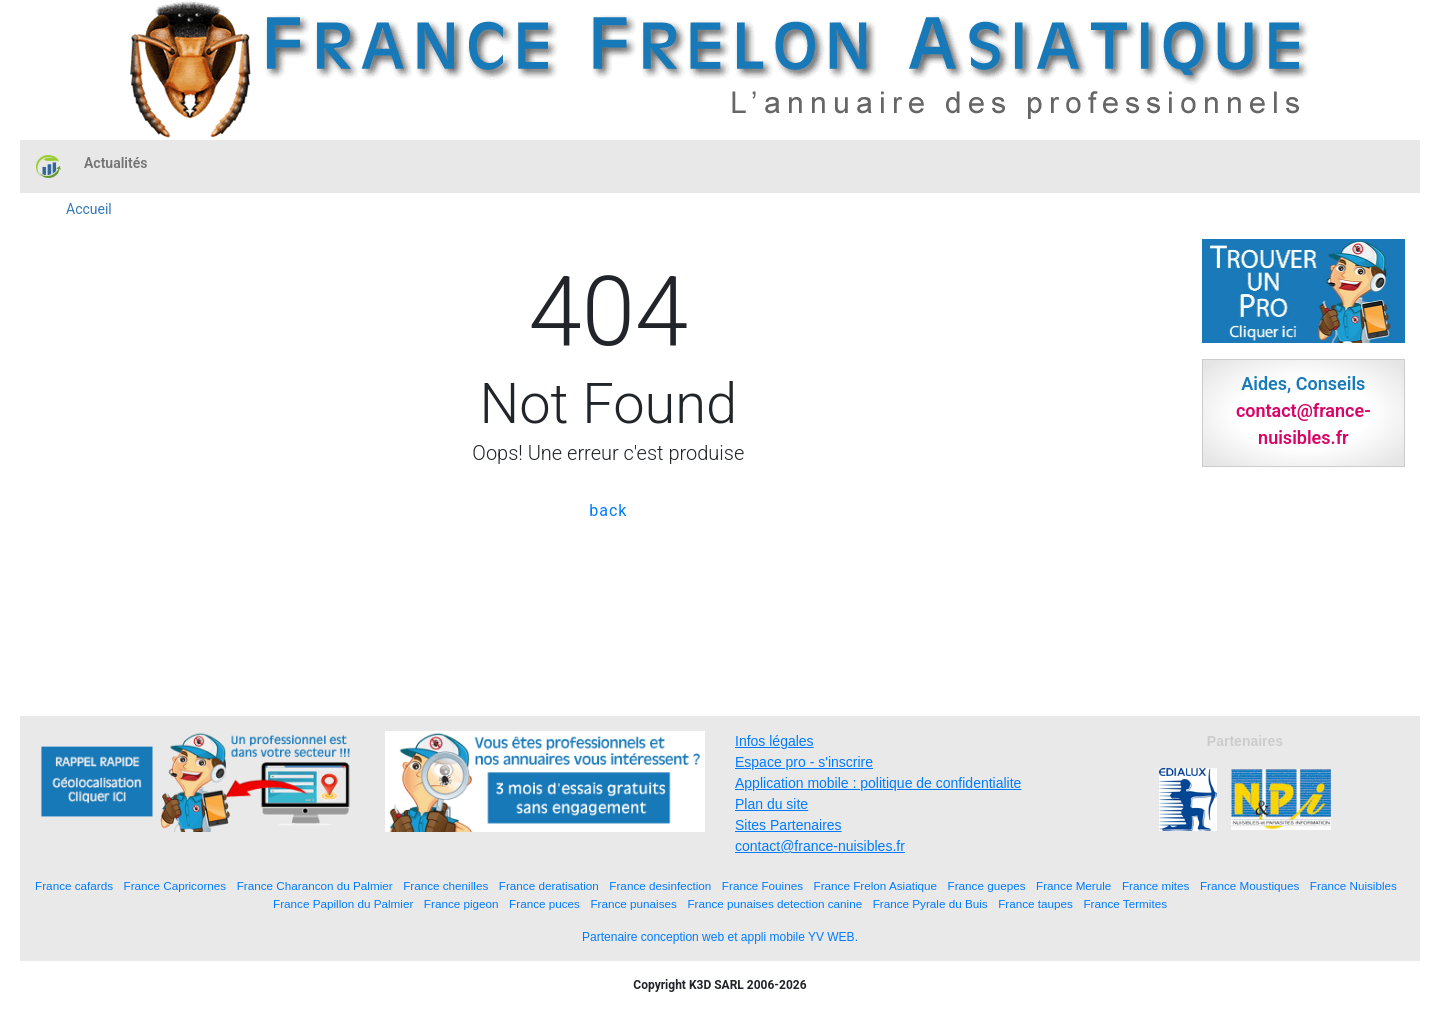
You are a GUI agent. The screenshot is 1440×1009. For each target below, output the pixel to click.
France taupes (1035, 903)
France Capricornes (175, 885)
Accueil (89, 209)
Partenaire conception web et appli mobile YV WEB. (720, 937)
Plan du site (771, 804)
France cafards (74, 885)
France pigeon (461, 903)
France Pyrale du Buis (930, 903)
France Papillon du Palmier (343, 903)
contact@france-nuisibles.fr (820, 846)
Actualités (115, 163)
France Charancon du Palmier (315, 885)
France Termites (1125, 903)
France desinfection (660, 885)
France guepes (987, 885)
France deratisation (549, 885)
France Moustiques (1249, 885)
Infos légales (774, 741)
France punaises (633, 903)
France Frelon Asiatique (875, 885)
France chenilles (445, 885)
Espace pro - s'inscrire (804, 762)
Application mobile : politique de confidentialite (878, 783)
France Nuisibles (1353, 885)
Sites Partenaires (788, 825)
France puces (544, 903)
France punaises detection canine (774, 903)
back (608, 510)
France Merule (1073, 885)
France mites (1156, 885)
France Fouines (762, 885)
